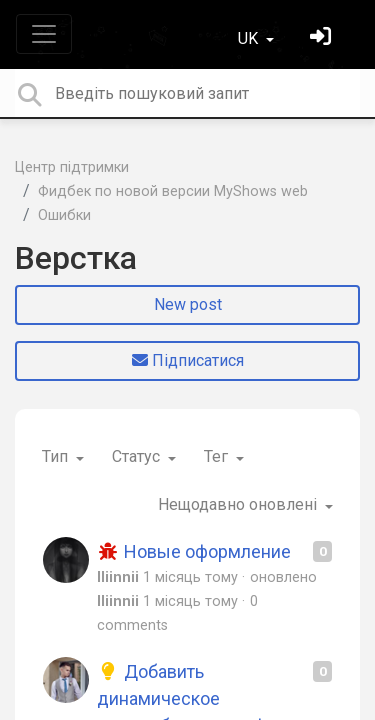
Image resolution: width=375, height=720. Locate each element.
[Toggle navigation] (44, 34)
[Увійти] (323, 38)
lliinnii (118, 577)
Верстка (76, 258)
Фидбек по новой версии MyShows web (173, 191)
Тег (218, 456)
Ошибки (64, 215)
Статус (138, 456)
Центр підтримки (72, 167)
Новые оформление (194, 551)
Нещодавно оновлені (239, 504)
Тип (57, 456)
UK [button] (250, 38)
